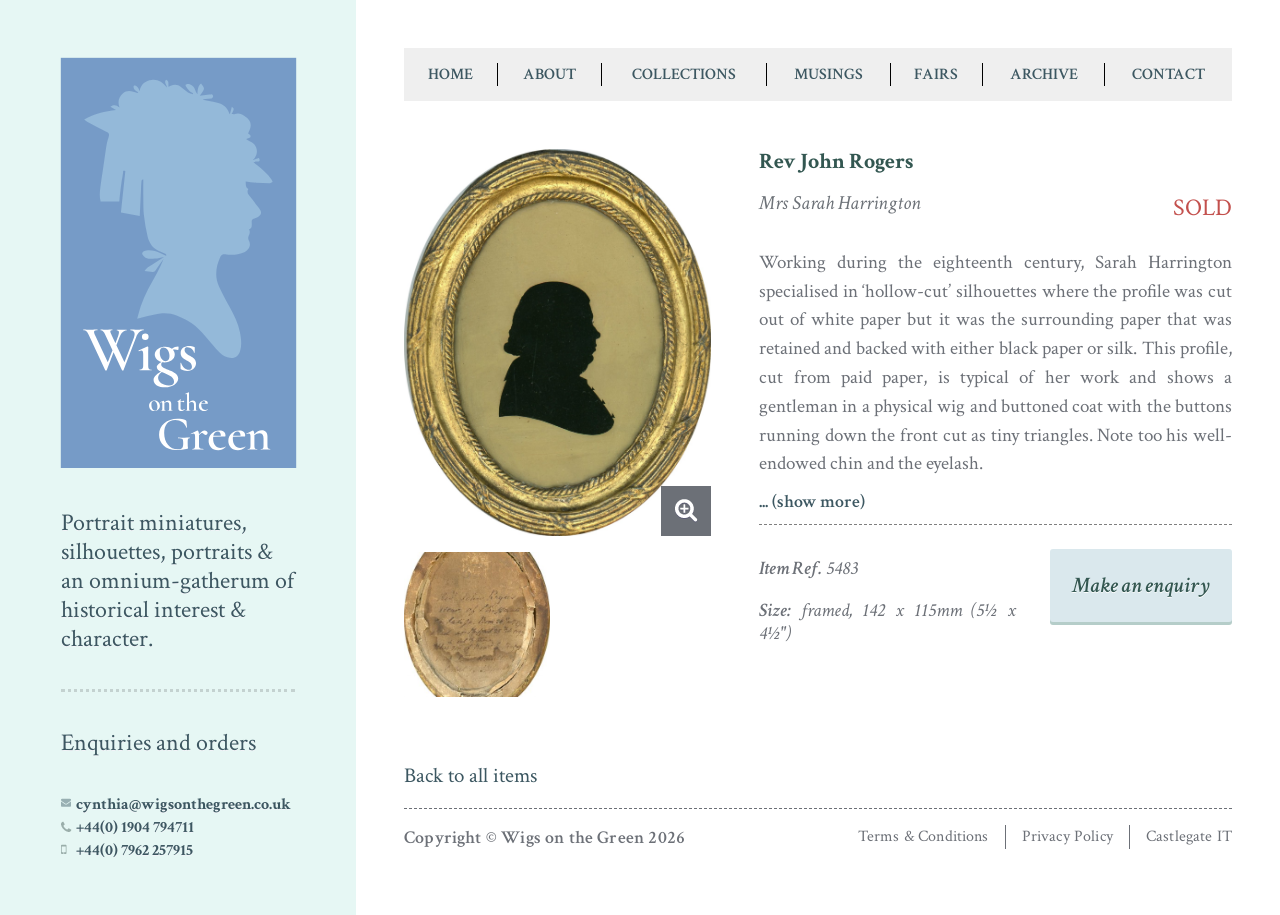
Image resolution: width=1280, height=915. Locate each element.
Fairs (936, 74)
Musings (828, 74)
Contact (1168, 74)
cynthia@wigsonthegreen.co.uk (183, 804)
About (549, 74)
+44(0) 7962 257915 (134, 850)
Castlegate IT (1189, 836)
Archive (1044, 74)
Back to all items (470, 775)
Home (450, 74)
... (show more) (812, 501)
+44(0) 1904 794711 (135, 827)
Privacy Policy (1067, 836)
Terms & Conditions (923, 836)
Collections (684, 74)
